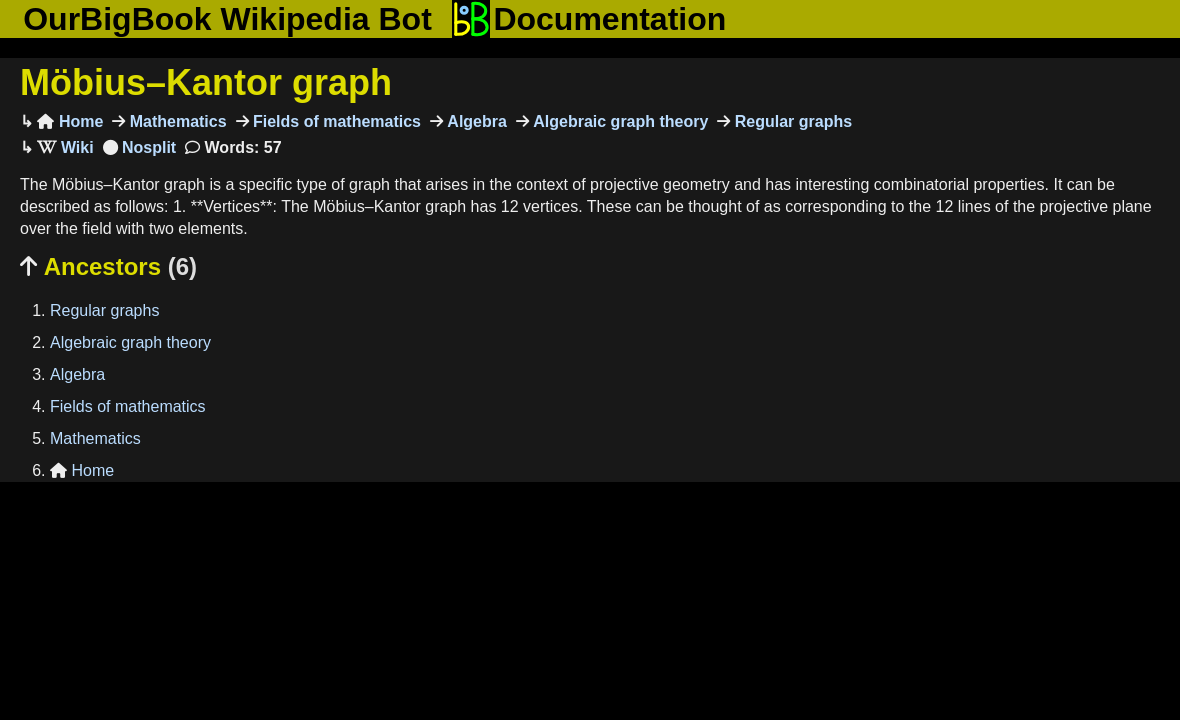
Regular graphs (791, 121)
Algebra (475, 121)
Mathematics (175, 121)
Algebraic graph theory (619, 121)
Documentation (589, 19)
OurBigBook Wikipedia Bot (227, 19)
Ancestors (108, 266)
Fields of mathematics (335, 121)
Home (70, 121)
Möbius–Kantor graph (206, 82)
